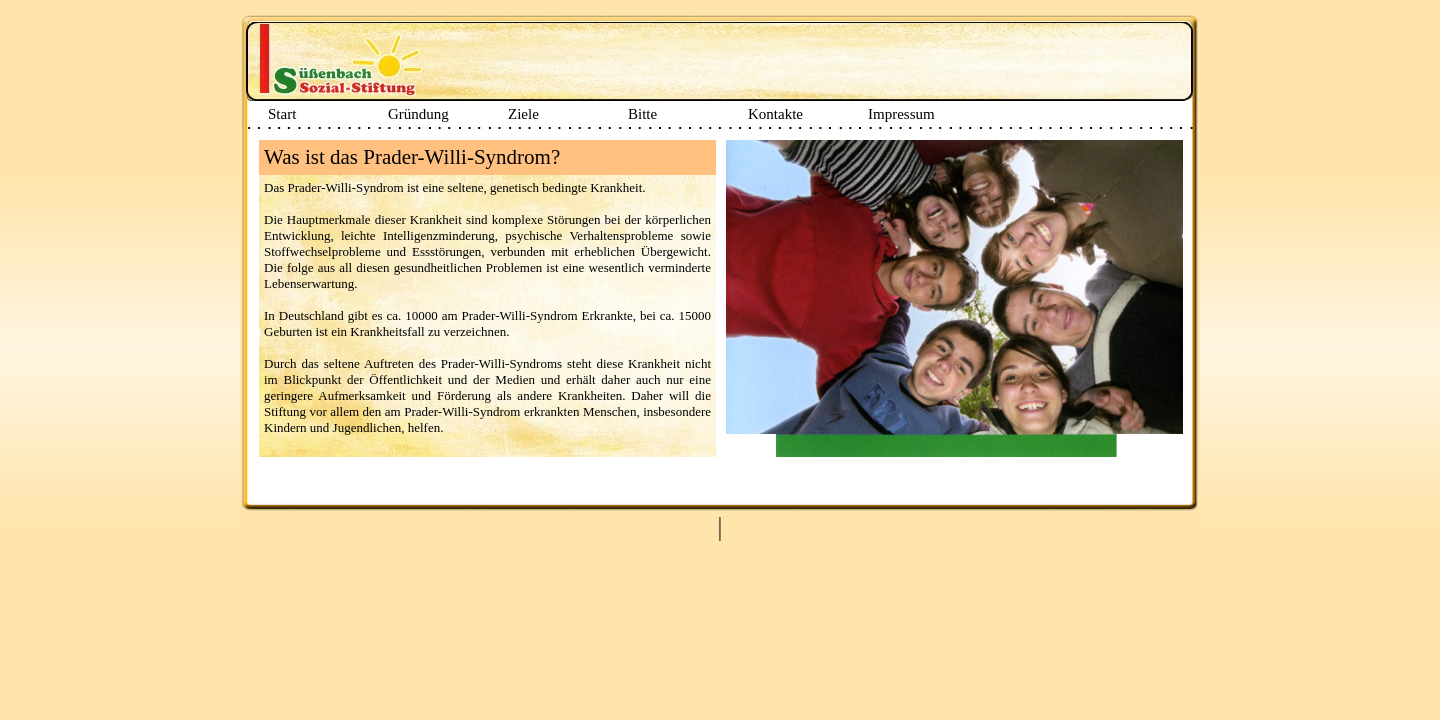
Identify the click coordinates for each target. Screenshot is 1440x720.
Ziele (523, 114)
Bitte (642, 114)
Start (282, 114)
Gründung (418, 114)
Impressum (901, 114)
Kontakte (775, 114)
